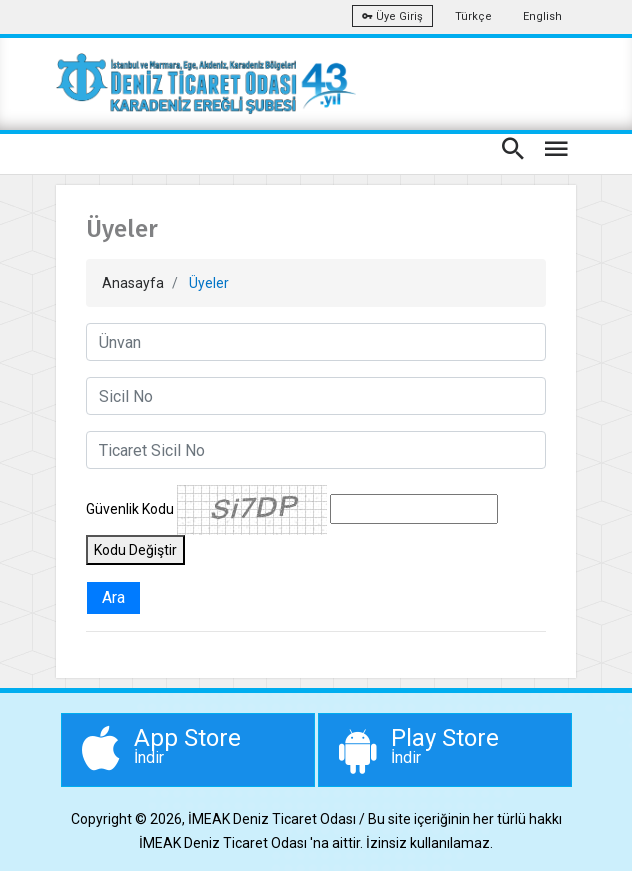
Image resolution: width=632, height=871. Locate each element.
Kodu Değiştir (135, 550)
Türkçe (473, 16)
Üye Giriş (392, 16)
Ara (113, 597)
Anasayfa (133, 283)
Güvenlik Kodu (130, 509)
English (542, 16)
